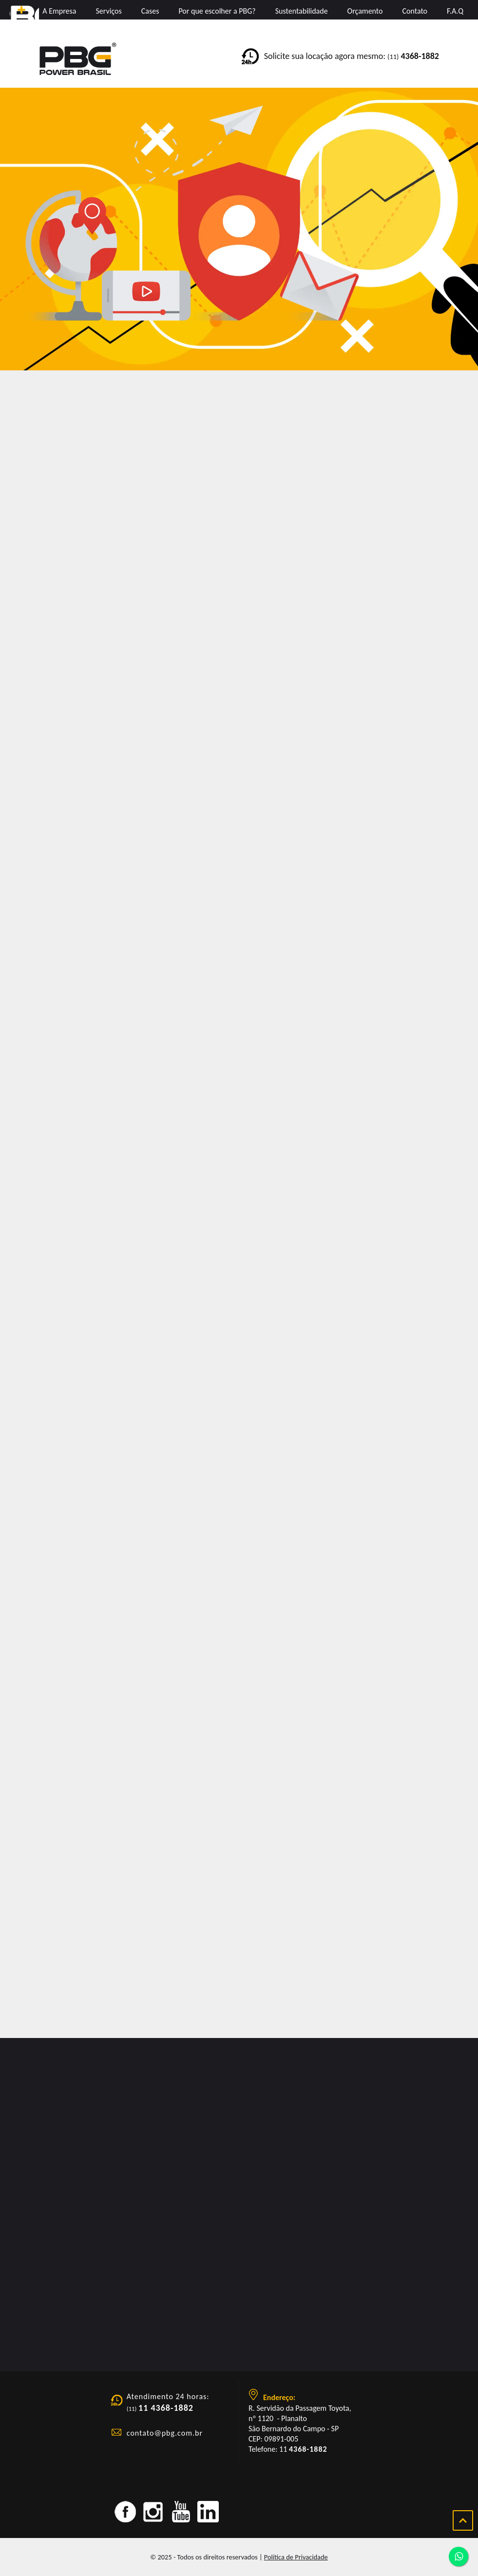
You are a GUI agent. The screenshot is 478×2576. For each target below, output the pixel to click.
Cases (150, 11)
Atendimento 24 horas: (168, 2396)
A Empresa (59, 11)
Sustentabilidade (301, 11)
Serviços (108, 11)
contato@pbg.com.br (165, 2433)
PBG (24, 22)
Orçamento (365, 11)
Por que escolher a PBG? (216, 11)
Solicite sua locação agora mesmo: (351, 56)
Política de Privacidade (296, 2557)
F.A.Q (455, 11)
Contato (414, 11)
